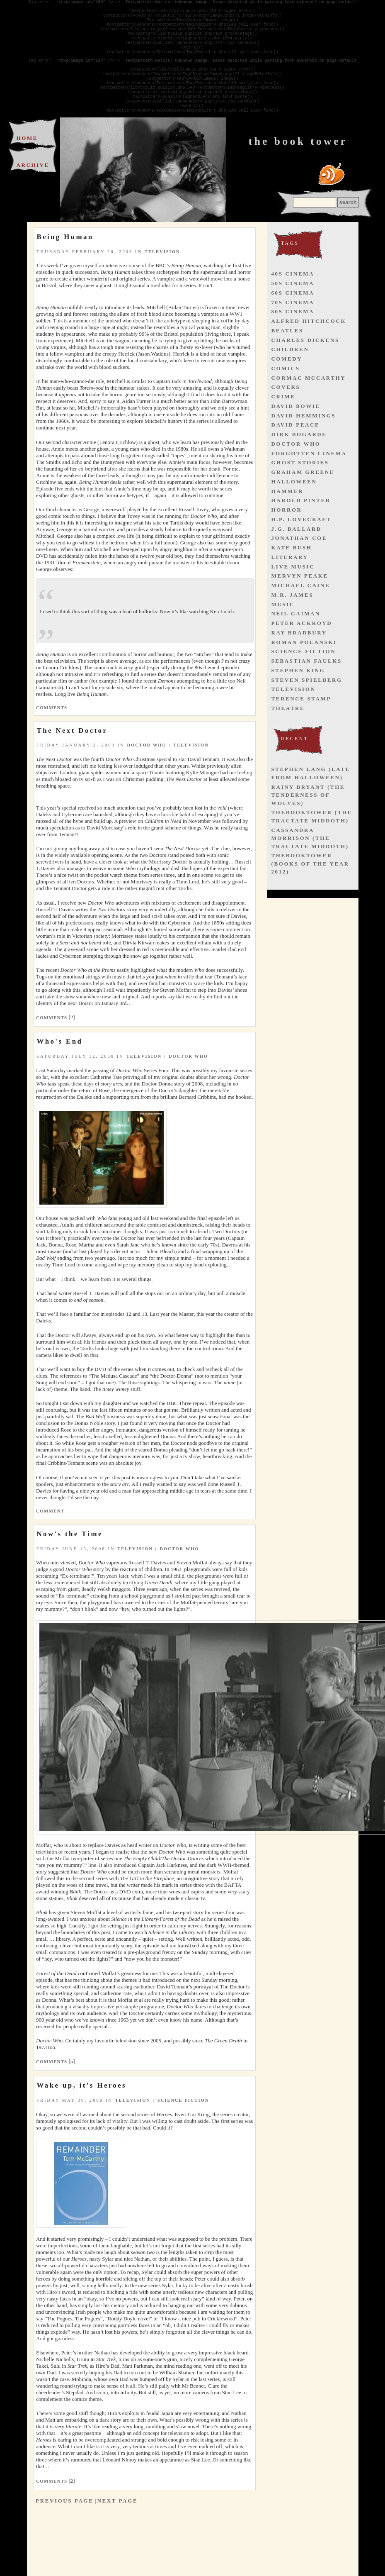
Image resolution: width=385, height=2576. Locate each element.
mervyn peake (299, 603)
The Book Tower (298, 169)
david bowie (295, 433)
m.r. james (292, 622)
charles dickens (305, 367)
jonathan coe (299, 565)
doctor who (147, 772)
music (283, 632)
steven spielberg (306, 707)
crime (283, 424)
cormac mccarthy (308, 405)
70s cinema (293, 330)
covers (285, 414)
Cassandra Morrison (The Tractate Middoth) (310, 865)
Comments (51, 734)
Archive (33, 192)
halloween (294, 509)
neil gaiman (296, 641)
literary (289, 584)
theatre (288, 735)
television (162, 279)
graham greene (303, 499)
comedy (287, 386)
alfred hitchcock (308, 348)
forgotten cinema (309, 481)
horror (286, 537)
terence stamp (301, 726)
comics (285, 396)
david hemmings (303, 443)
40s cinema (293, 301)
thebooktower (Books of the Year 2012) (310, 891)
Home (27, 165)
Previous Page (64, 2528)
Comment (50, 1538)
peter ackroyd (301, 650)
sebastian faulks (306, 688)
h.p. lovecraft (301, 547)
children (290, 376)
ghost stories (300, 490)
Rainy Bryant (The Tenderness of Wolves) (308, 822)
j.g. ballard (296, 556)
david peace (295, 452)
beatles (287, 358)
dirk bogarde (299, 462)
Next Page (117, 2528)
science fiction (183, 2127)
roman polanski (304, 669)
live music (293, 594)
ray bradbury (299, 660)
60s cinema (293, 320)
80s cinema (293, 339)
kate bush (291, 575)
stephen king (298, 698)
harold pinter (301, 527)
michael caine (300, 613)
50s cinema (293, 310)
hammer (287, 518)
